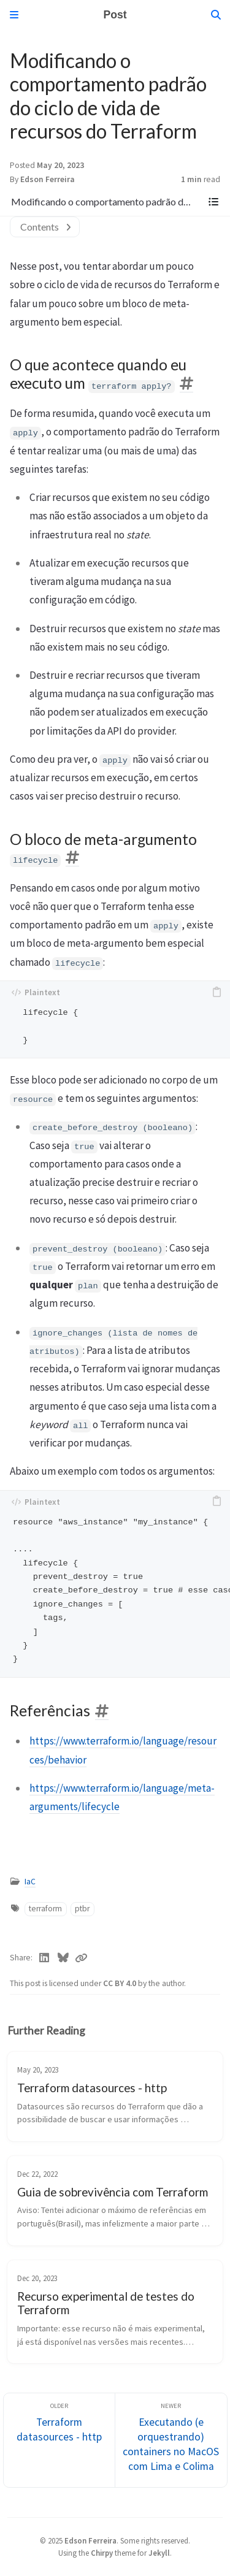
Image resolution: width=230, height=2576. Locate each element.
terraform (45, 1908)
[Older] (59, 2440)
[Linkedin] (44, 1958)
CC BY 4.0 (120, 1983)
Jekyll (159, 2553)
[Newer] (171, 2440)
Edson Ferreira (47, 179)
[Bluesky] (63, 1958)
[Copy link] (81, 1958)
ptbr (82, 1908)
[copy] (216, 992)
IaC (30, 1881)
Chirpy (102, 2553)
